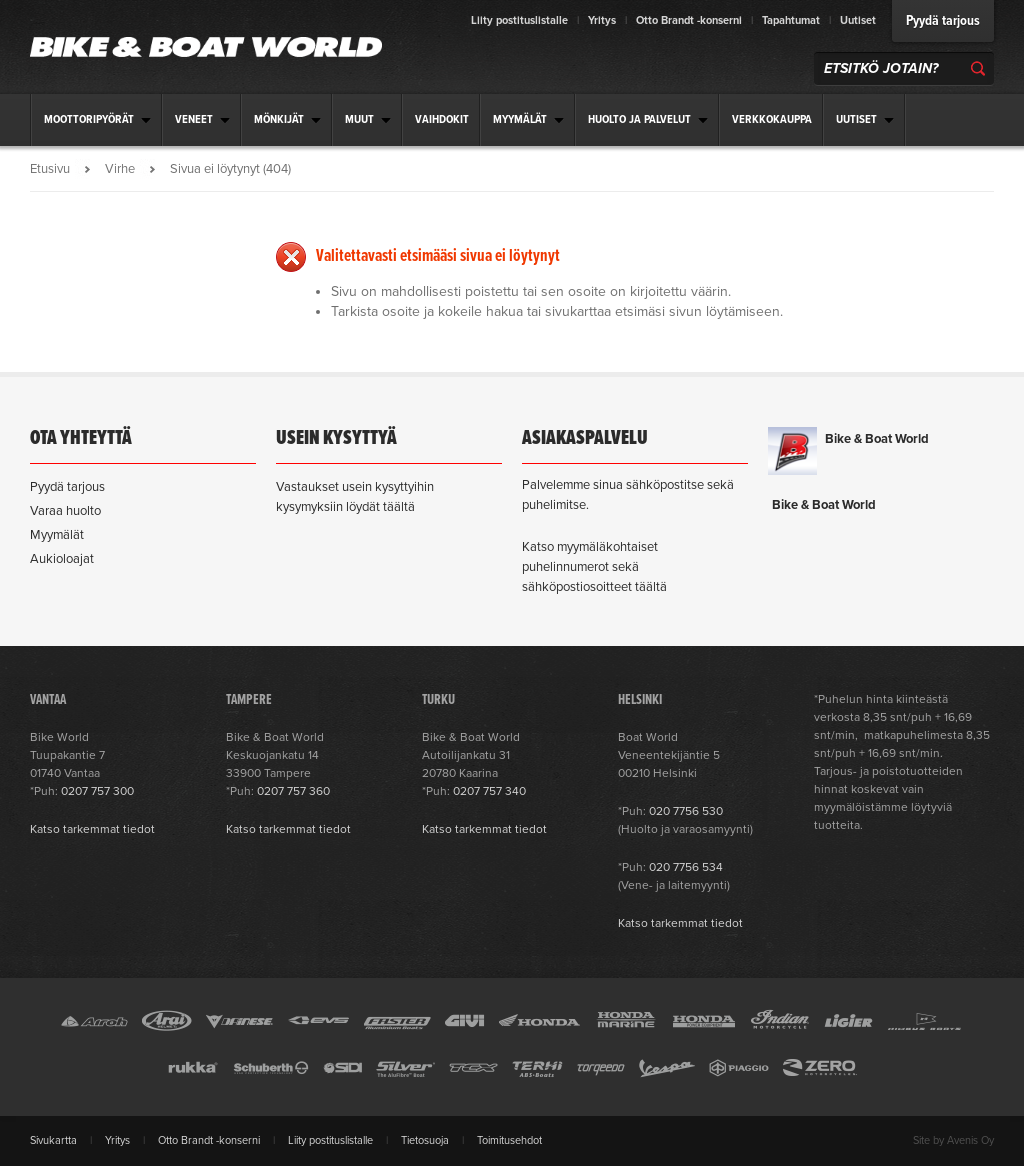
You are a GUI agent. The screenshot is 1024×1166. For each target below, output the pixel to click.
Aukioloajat (62, 559)
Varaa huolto (65, 511)
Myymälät (57, 535)
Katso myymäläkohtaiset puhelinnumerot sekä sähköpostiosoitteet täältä (594, 567)
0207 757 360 (293, 791)
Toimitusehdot (509, 1140)
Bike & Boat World (877, 439)
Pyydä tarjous (943, 21)
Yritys (602, 20)
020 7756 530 (686, 811)
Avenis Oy (970, 1140)
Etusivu (50, 169)
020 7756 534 (686, 867)
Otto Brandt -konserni (689, 20)
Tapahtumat (791, 20)
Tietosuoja (425, 1140)
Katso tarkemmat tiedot (92, 829)
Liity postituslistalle (519, 20)
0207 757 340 (489, 791)
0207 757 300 (97, 791)
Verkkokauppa (772, 120)
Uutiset (858, 20)
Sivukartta (53, 1140)
